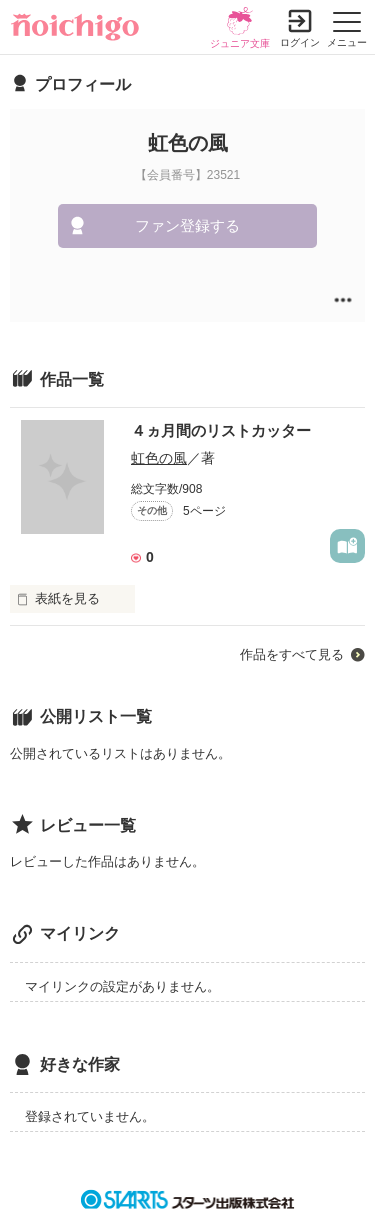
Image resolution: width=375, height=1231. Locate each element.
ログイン (300, 42)
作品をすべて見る (292, 654)
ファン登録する (187, 225)
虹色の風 (159, 458)
